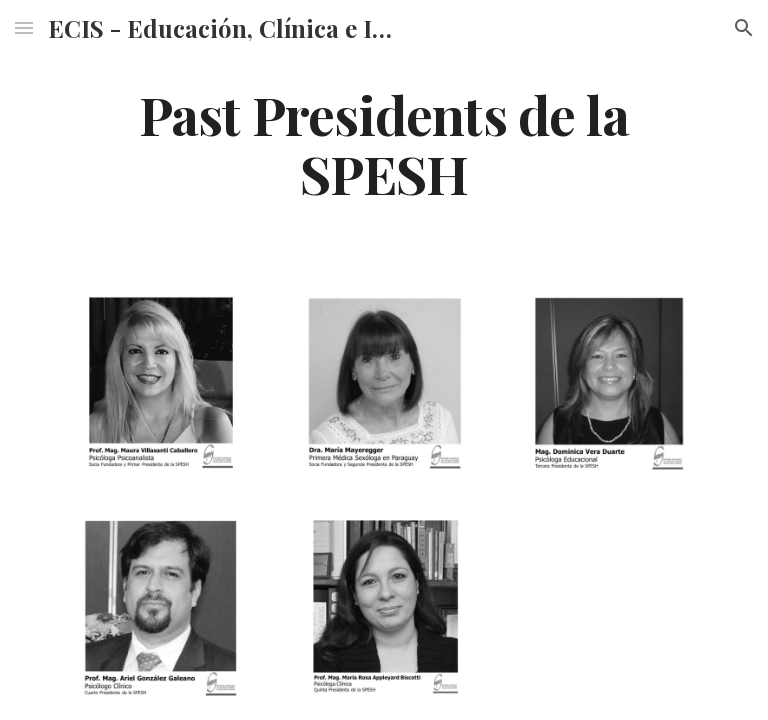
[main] (383, 143)
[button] (24, 27)
